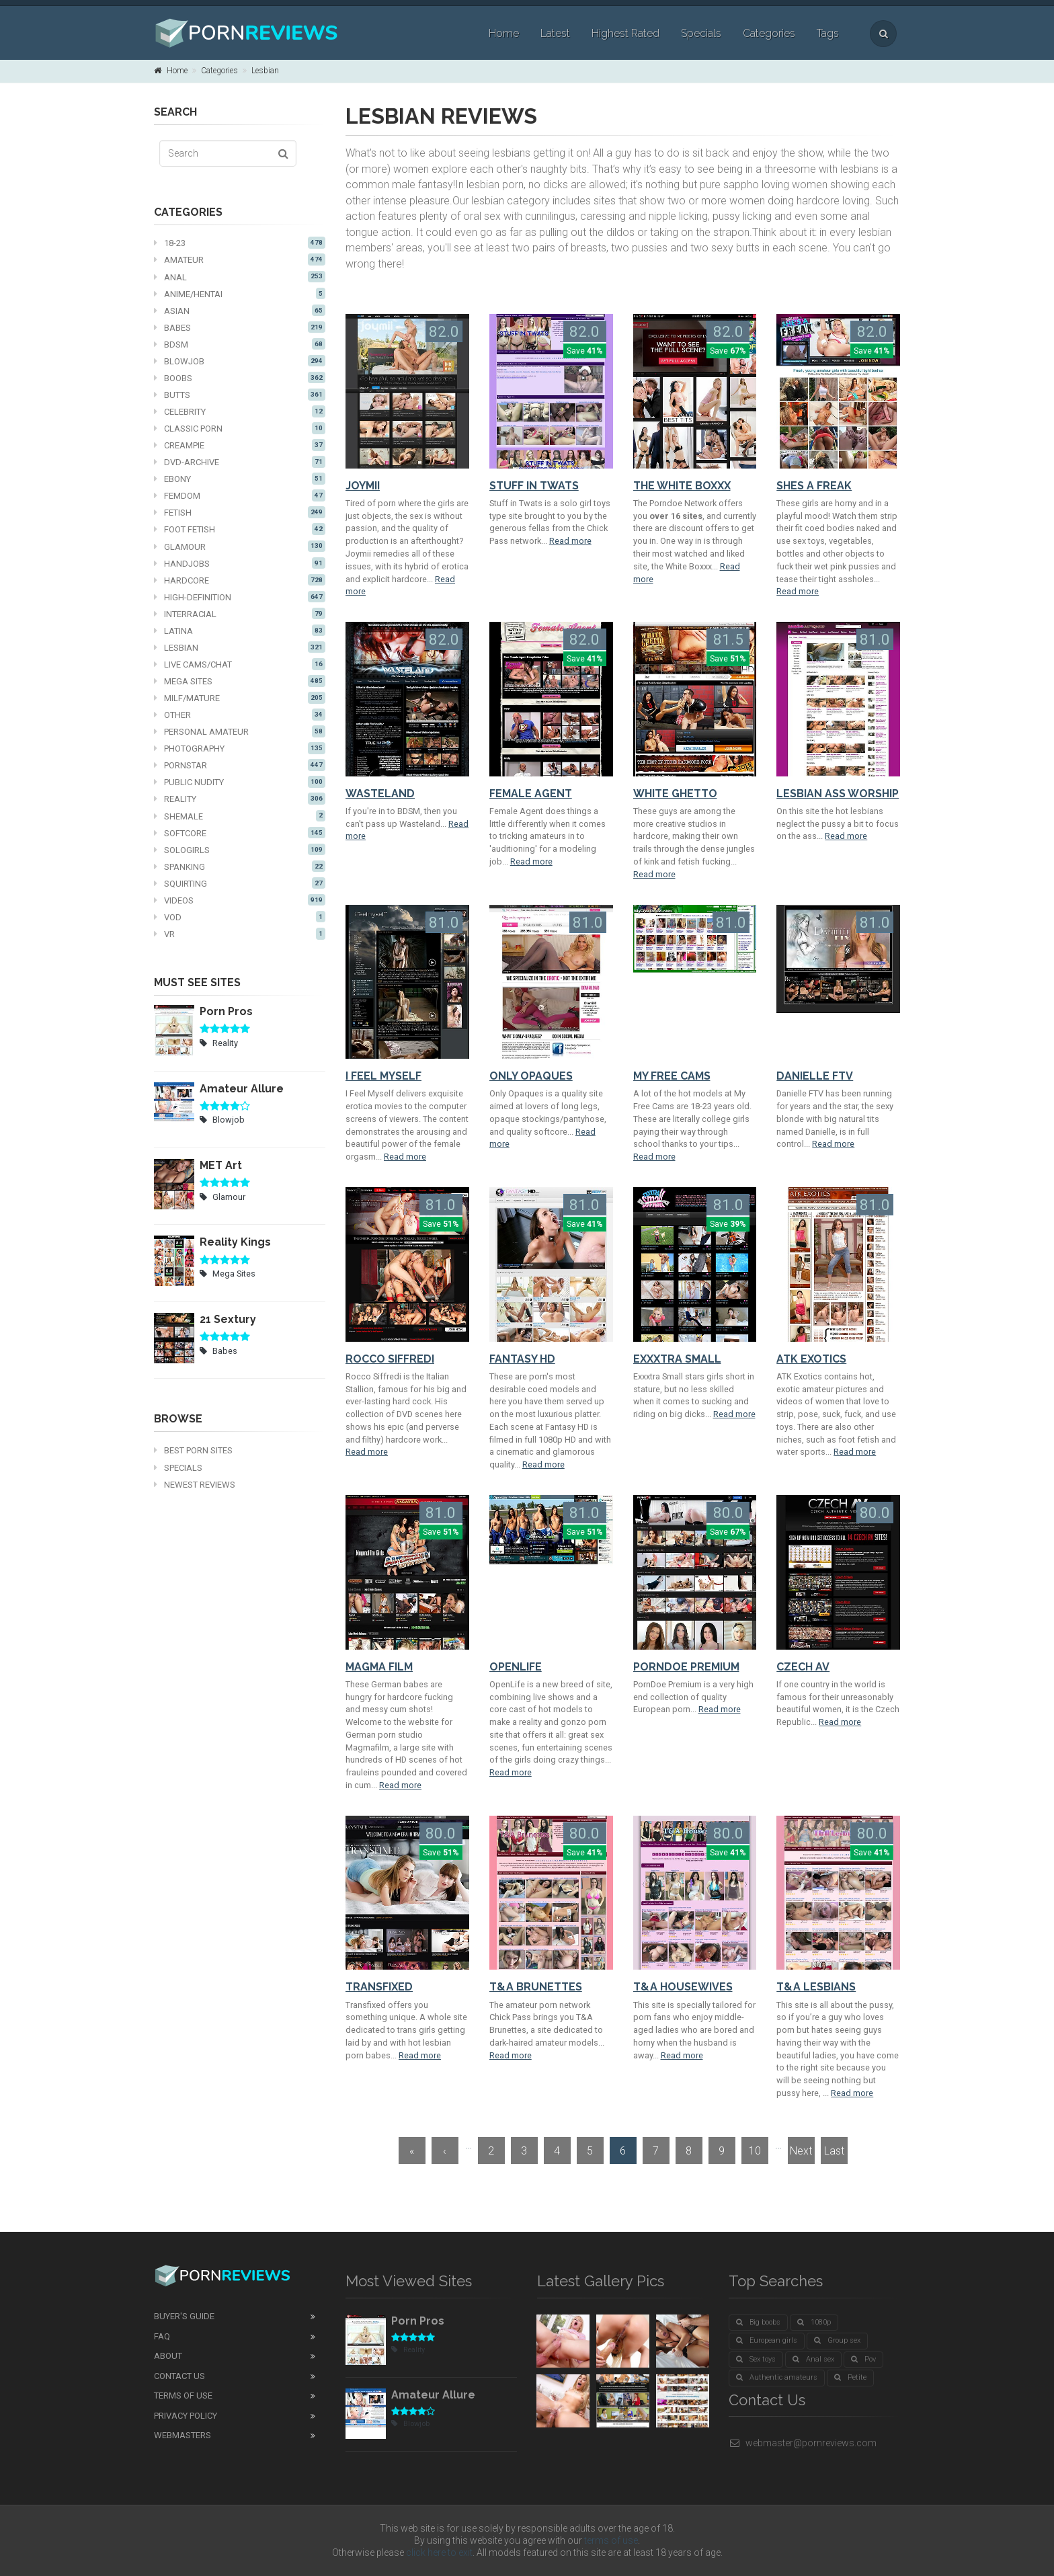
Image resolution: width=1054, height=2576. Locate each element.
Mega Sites (239, 681)
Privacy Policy (185, 2416)
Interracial (239, 614)
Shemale (239, 816)
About (168, 2356)
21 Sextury (228, 1319)
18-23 (239, 243)
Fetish (239, 512)
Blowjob (239, 361)
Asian (239, 311)
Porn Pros (226, 1011)
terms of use (611, 2540)
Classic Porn (239, 428)
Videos (239, 900)
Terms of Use (183, 2395)
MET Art (221, 1165)
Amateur (239, 259)
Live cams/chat (239, 664)
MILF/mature (239, 698)
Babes (239, 327)
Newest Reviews (194, 1485)
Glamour (239, 546)
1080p (814, 2322)
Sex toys (756, 2359)
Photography (239, 748)
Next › (801, 2154)
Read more (570, 541)
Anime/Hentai (239, 294)
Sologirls (239, 850)
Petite (850, 2377)
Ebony (239, 479)
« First (412, 2154)
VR (239, 934)
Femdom (239, 495)
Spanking (239, 866)
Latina (239, 631)
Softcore (239, 833)
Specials (701, 33)
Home (504, 33)
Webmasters (182, 2435)
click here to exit (439, 2552)
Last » (834, 2154)
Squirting (239, 883)
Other (239, 715)
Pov (863, 2359)
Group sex (837, 2340)
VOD (239, 917)
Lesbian (265, 70)
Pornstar (239, 765)
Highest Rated (625, 33)
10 (755, 2150)
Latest (555, 33)
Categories (769, 33)
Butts (239, 395)
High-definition (239, 597)
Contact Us (179, 2376)
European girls (766, 2340)
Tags (828, 33)
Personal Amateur (239, 731)
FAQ (162, 2336)
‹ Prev (445, 2154)
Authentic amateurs (776, 2377)
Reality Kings (235, 1242)
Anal (239, 277)
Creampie (239, 445)
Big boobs (758, 2322)
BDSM (239, 344)
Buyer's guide (184, 2316)
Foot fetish (239, 529)
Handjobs (239, 563)
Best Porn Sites (193, 1450)
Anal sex (813, 2359)
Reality (239, 799)
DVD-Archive (239, 462)
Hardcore (239, 580)
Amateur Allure (242, 1088)
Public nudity (239, 782)
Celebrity (239, 411)
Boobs (239, 378)
